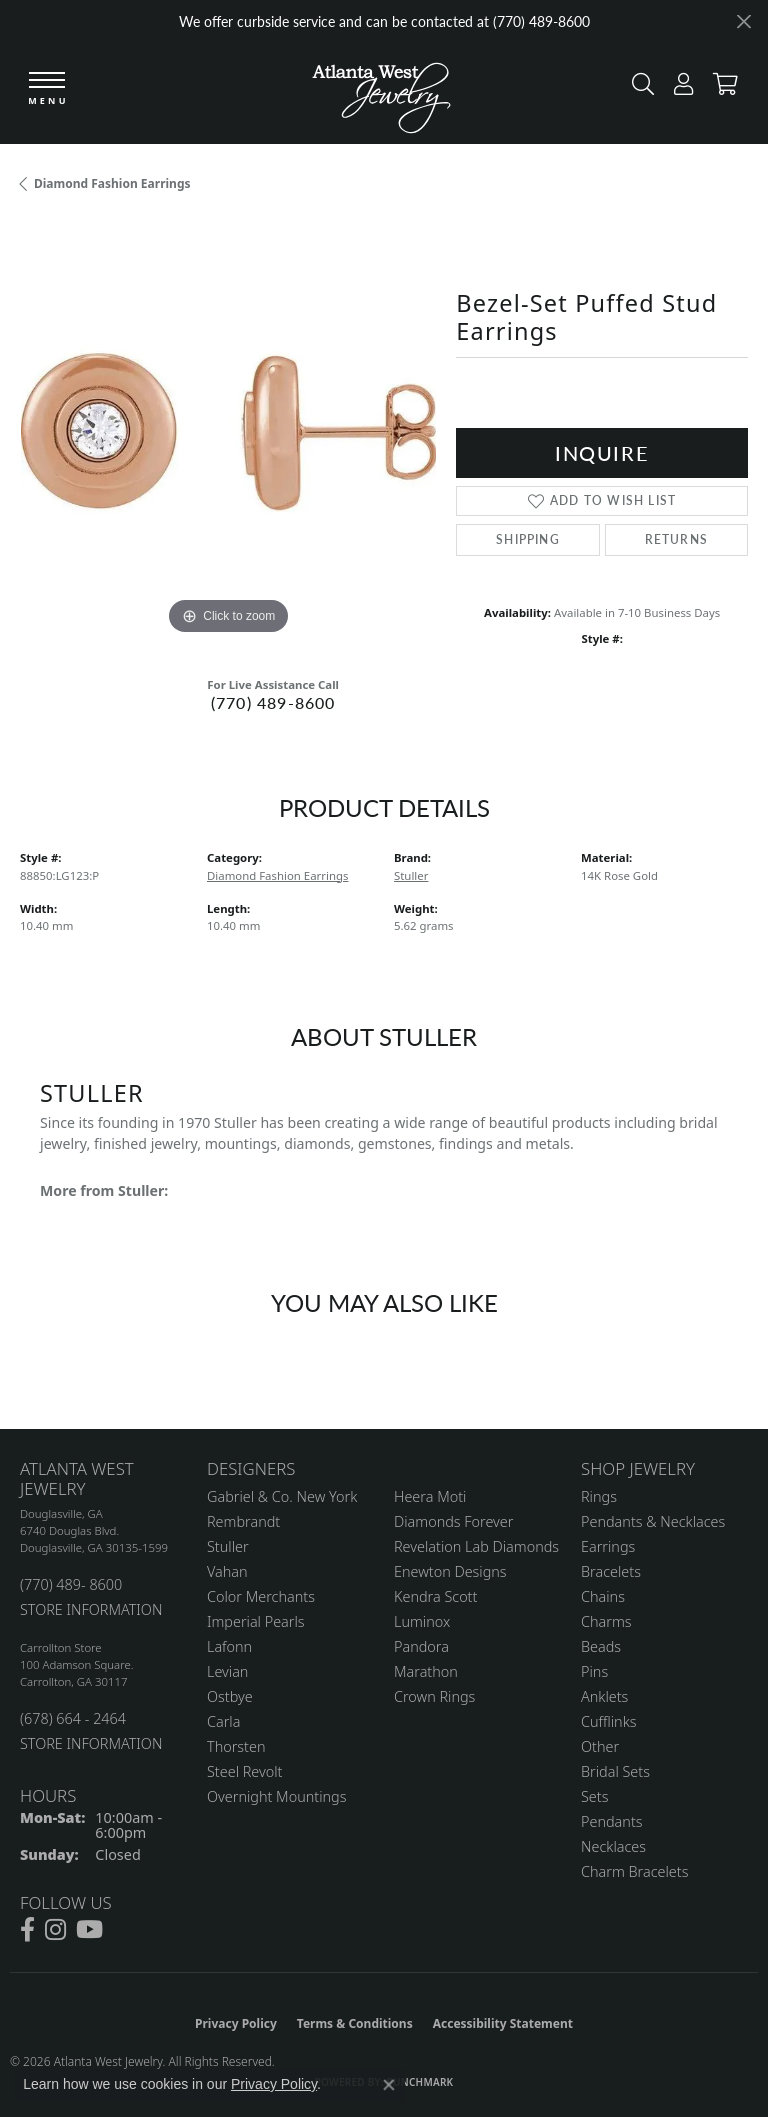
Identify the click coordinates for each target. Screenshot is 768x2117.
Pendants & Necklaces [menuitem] (653, 1521)
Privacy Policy (236, 2023)
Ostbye (230, 1696)
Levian (227, 1671)
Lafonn (229, 1646)
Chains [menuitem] (603, 1596)
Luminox (422, 1621)
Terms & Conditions (355, 2023)
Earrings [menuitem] (608, 1546)
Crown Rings (434, 1696)
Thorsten (236, 1746)
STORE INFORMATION (91, 1609)
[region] (228, 431)
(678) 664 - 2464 (73, 1718)
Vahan (227, 1571)
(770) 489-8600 (273, 702)
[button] (638, 88)
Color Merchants (261, 1596)
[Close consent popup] (389, 2085)
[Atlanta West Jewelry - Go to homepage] (381, 93)
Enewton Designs (450, 1571)
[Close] (743, 21)
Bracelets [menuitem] (611, 1571)
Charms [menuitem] (606, 1621)
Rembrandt (243, 1521)
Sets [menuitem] (594, 1796)
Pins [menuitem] (594, 1671)
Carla (223, 1721)
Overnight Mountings (276, 1796)
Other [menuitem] (600, 1746)
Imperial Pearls (256, 1621)
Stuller (411, 875)
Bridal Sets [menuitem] (615, 1771)
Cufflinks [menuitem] (609, 1721)
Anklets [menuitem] (604, 1696)
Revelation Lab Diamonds (476, 1546)
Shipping (528, 539)
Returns (676, 539)
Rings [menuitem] (599, 1496)
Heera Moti (430, 1496)
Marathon (426, 1671)
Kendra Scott (435, 1596)
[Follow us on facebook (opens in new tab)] (27, 1930)
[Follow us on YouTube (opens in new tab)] (89, 1930)
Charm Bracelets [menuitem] (634, 1871)
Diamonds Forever (453, 1521)
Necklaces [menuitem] (613, 1846)
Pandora (421, 1646)
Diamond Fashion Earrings (112, 183)
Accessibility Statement (503, 2023)
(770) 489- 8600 (71, 1584)
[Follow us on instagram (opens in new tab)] (55, 1930)
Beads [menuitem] (601, 1646)
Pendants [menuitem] (612, 1821)
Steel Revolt (244, 1771)
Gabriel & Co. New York (282, 1496)
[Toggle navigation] (47, 89)
